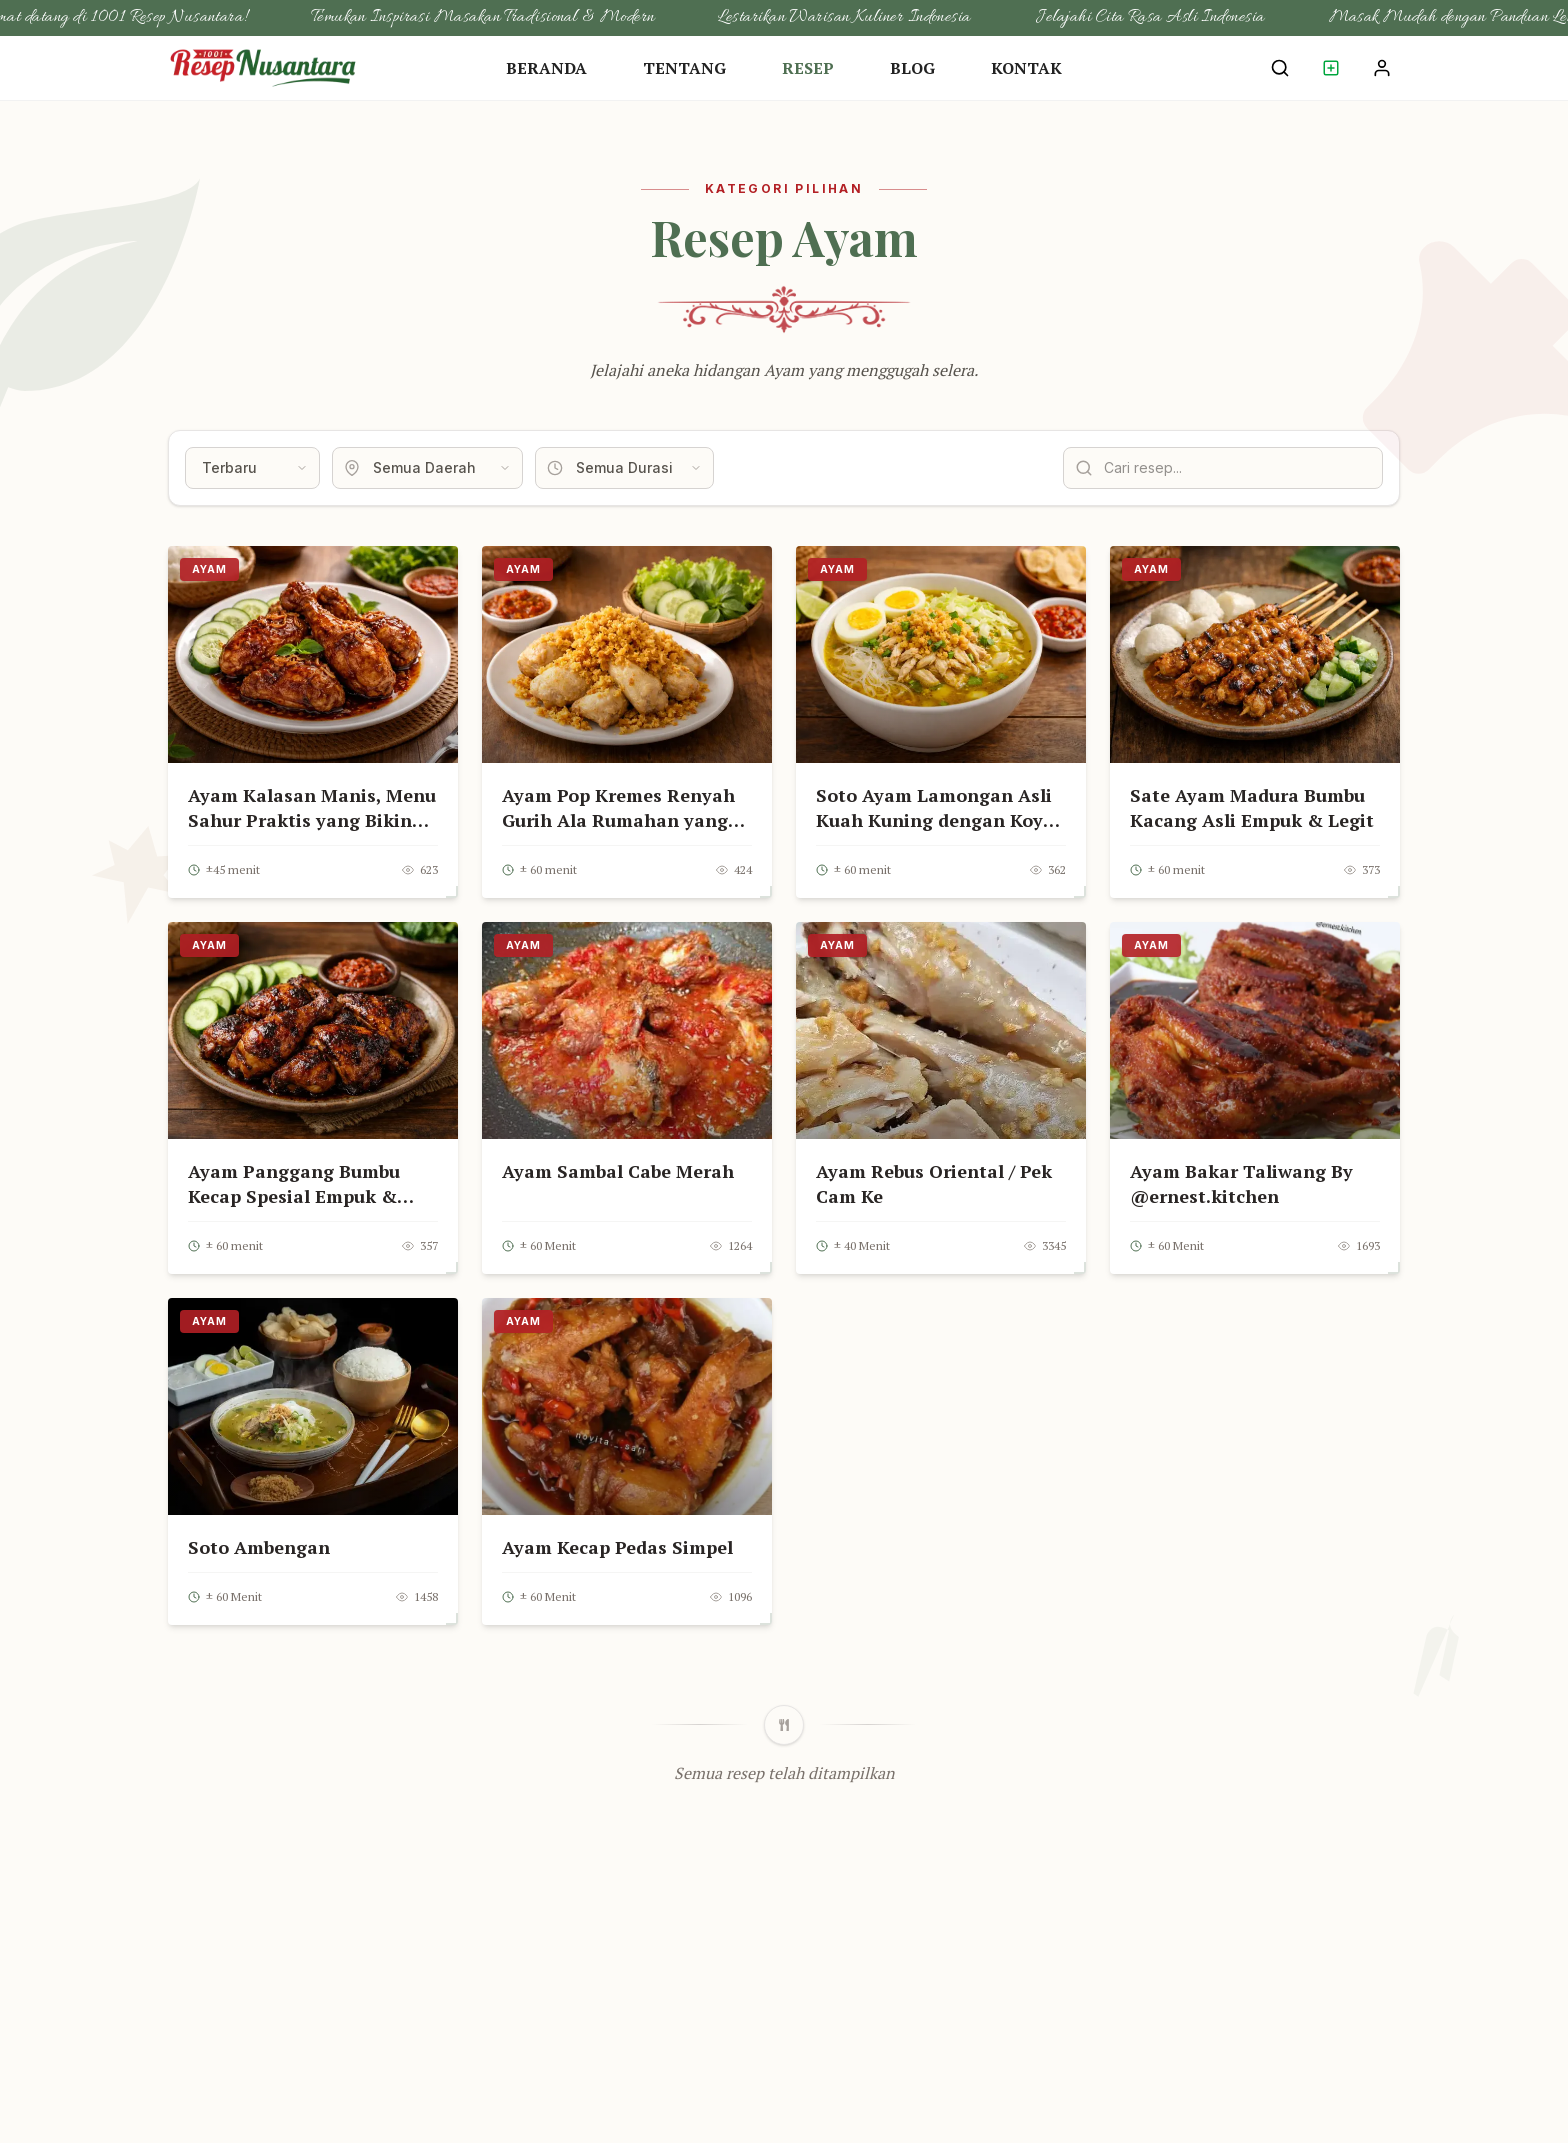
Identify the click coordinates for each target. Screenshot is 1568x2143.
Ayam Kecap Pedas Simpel (617, 1547)
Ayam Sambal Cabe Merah (618, 1171)
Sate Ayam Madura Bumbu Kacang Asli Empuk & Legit (1252, 807)
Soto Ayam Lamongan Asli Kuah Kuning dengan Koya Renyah (935, 820)
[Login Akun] (1382, 68)
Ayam (209, 569)
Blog (912, 68)
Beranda (546, 68)
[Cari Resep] (1280, 68)
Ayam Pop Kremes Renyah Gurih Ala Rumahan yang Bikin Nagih (618, 820)
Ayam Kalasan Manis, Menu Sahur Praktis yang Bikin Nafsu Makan (312, 820)
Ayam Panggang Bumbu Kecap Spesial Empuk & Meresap (294, 1196)
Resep (808, 68)
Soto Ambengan (259, 1547)
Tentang (684, 68)
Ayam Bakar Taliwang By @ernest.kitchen (1241, 1183)
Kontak (1026, 68)
